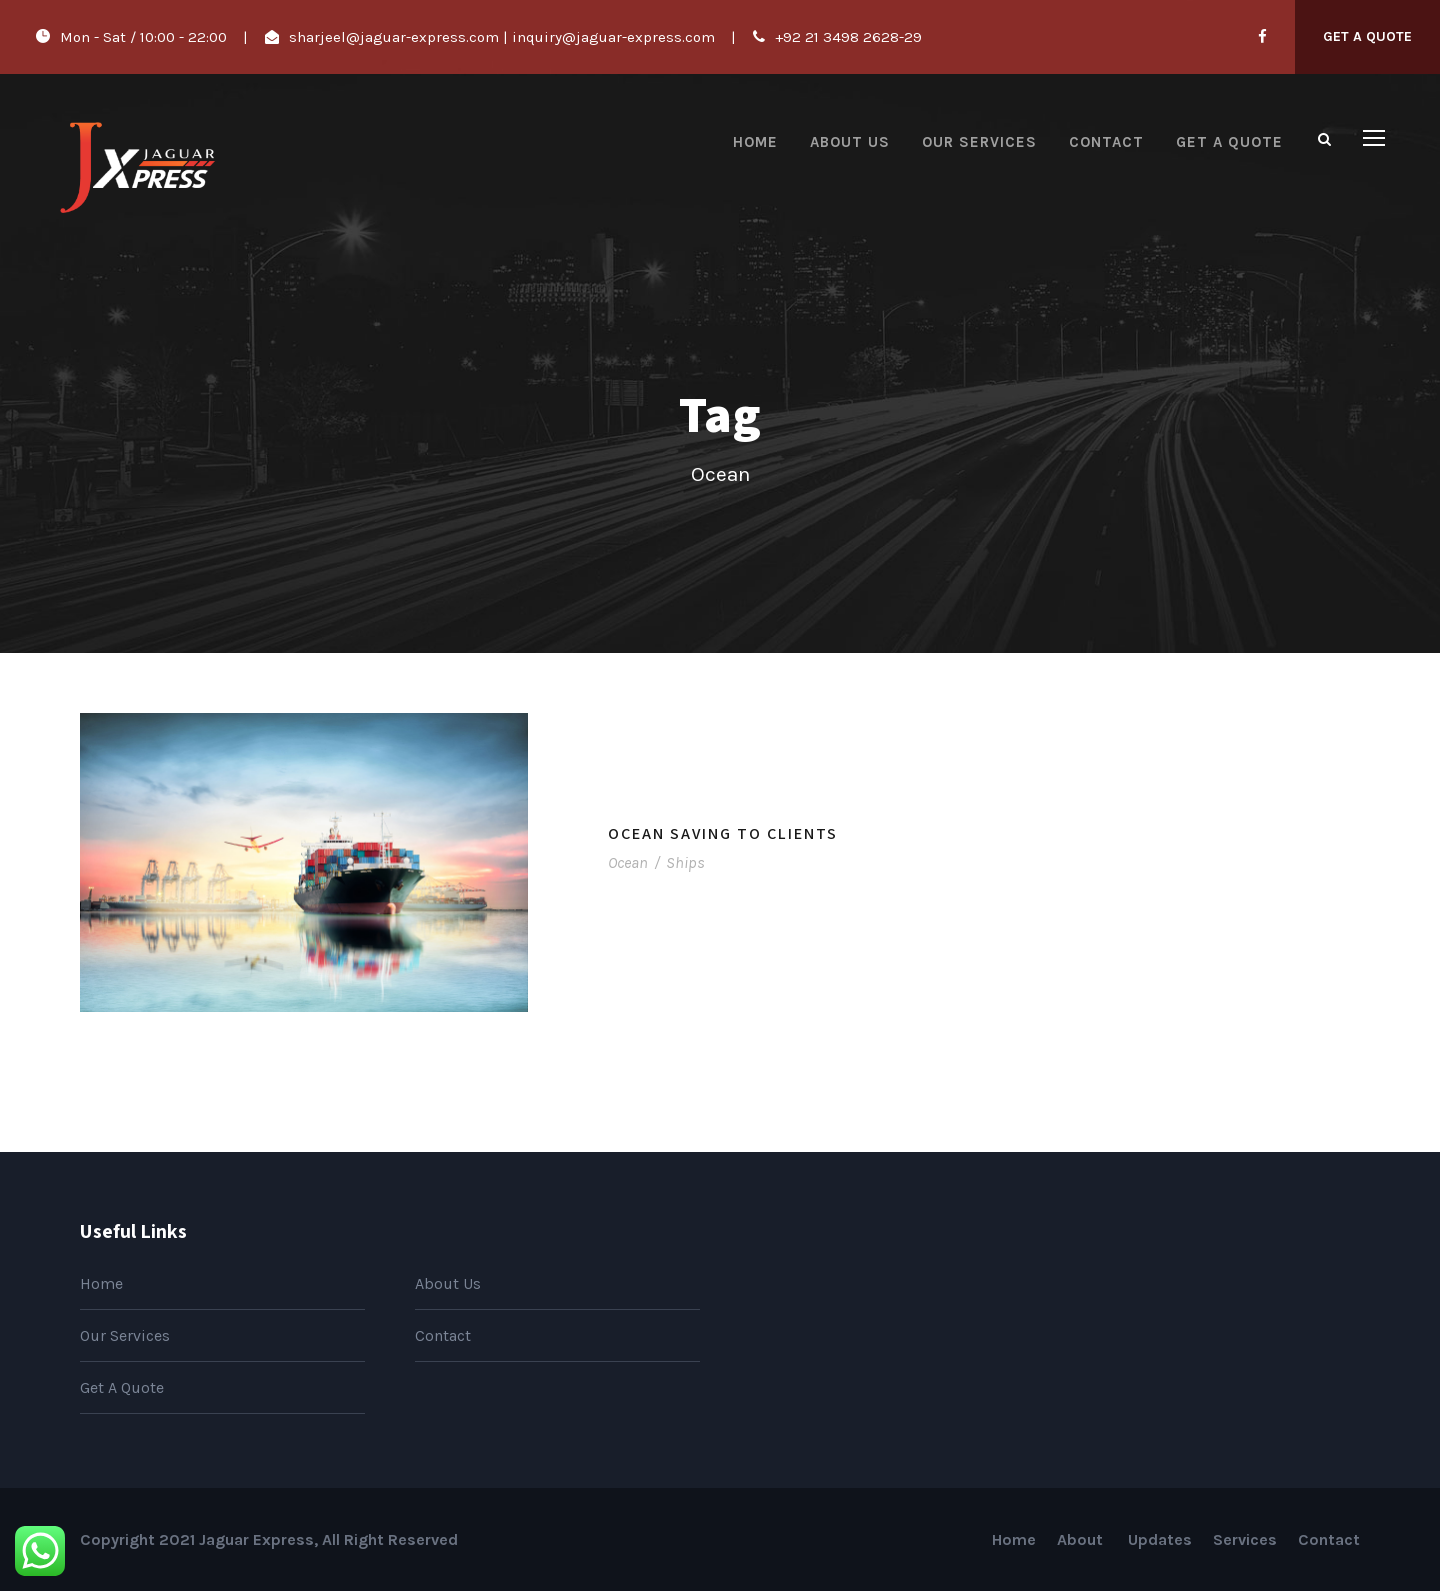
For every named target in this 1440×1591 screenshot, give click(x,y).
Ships (685, 862)
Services (1245, 1539)
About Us (850, 142)
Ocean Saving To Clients (723, 833)
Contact (1106, 142)
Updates (1160, 1539)
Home (755, 142)
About (1082, 1539)
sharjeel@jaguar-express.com (394, 37)
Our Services (979, 142)
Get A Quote (1367, 36)
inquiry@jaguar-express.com (613, 37)
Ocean (628, 862)
